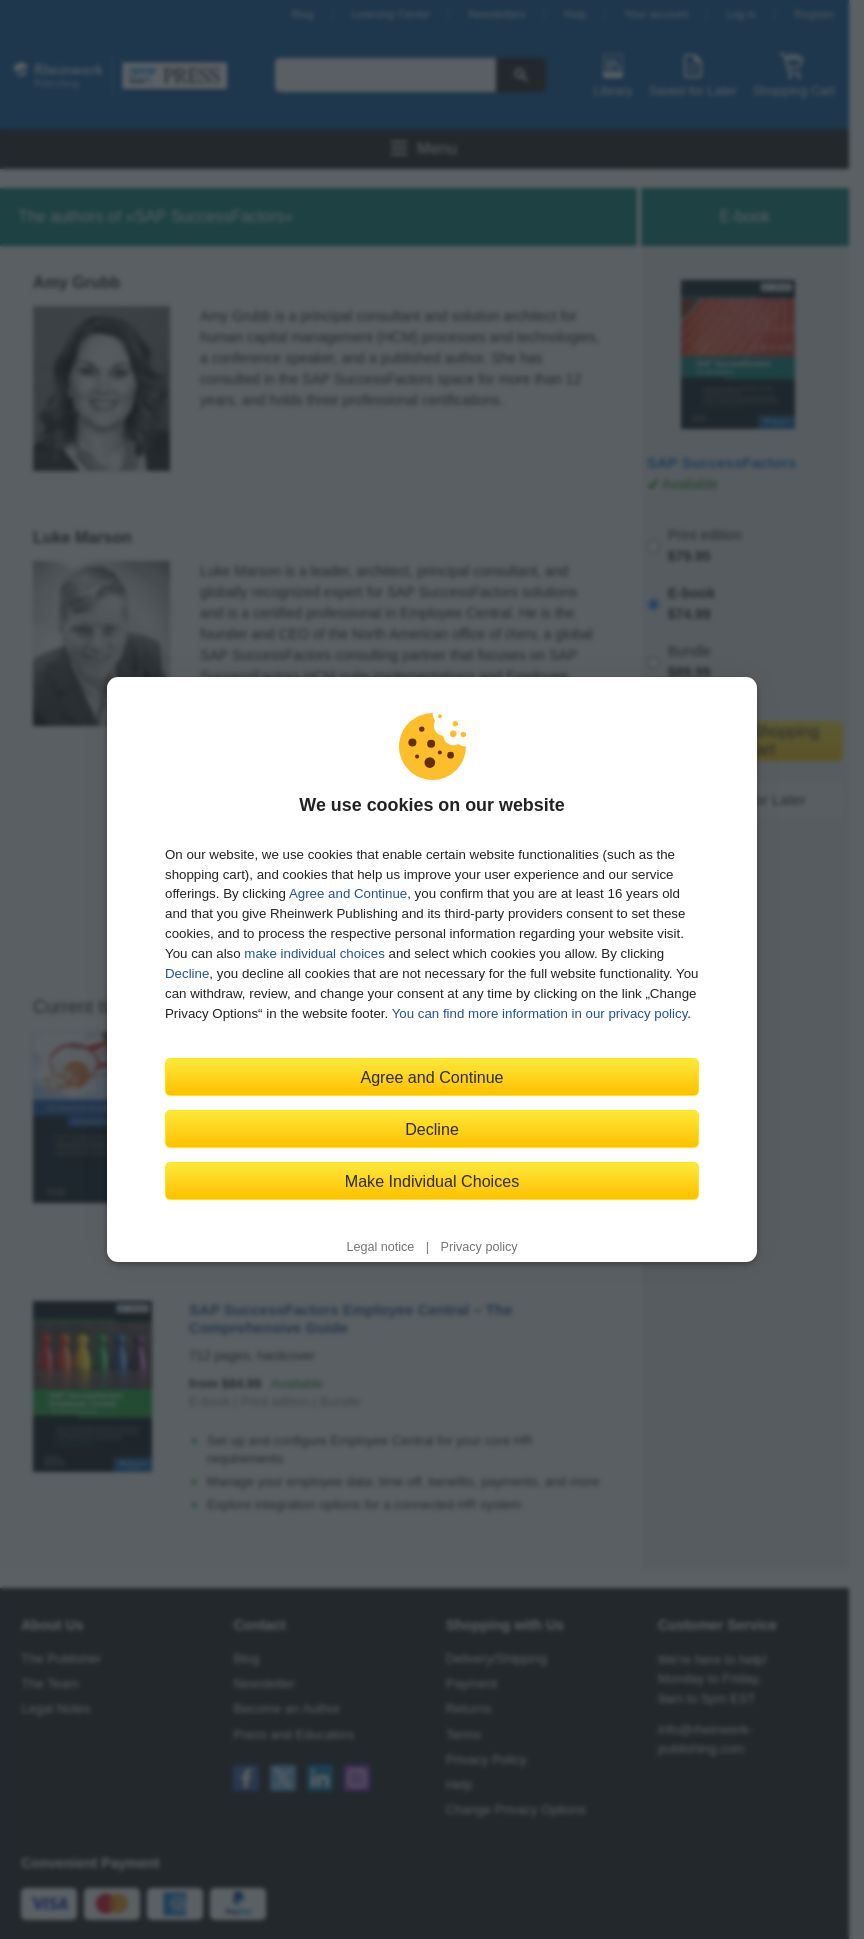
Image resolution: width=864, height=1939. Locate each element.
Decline (187, 973)
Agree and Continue (348, 893)
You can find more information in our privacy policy (540, 1013)
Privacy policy (479, 1247)
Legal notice (380, 1247)
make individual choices (314, 953)
